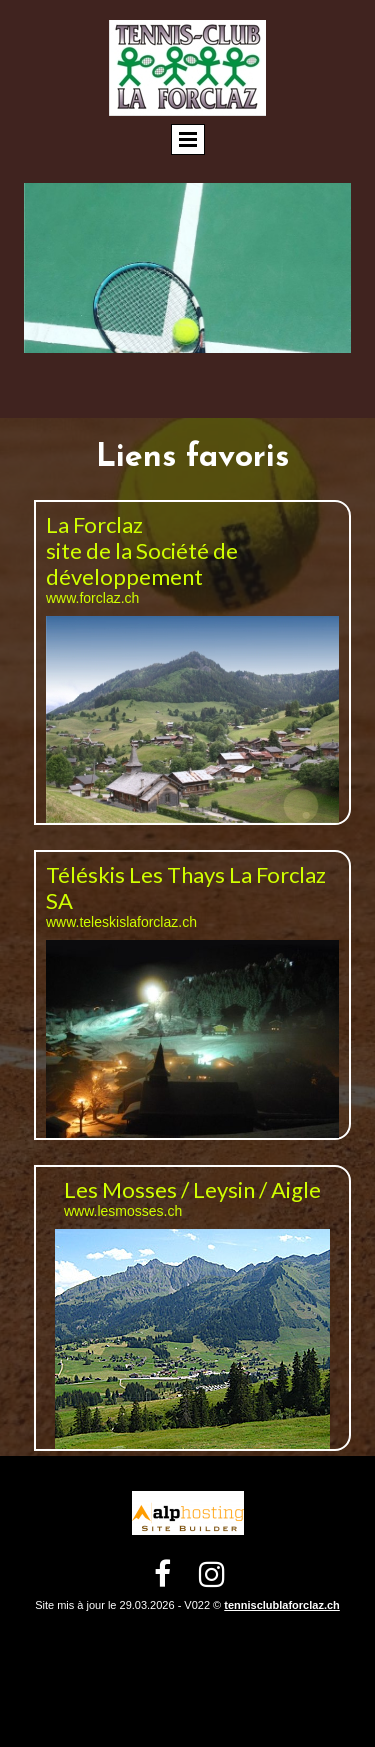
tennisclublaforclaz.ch (282, 1605)
